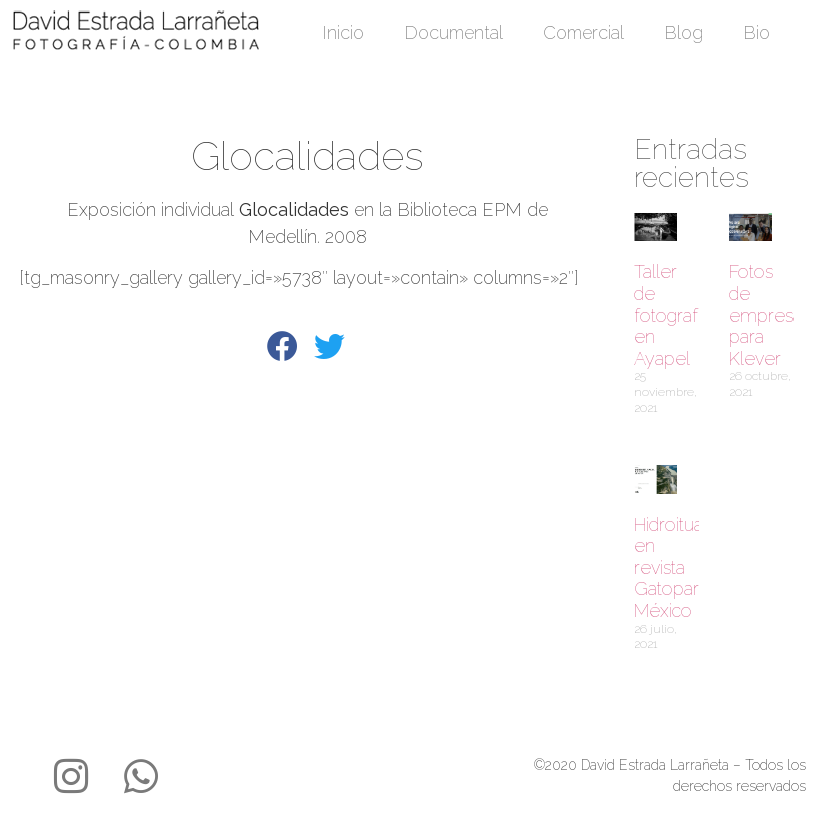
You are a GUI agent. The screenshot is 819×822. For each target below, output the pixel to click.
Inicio (343, 32)
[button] (283, 348)
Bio (756, 32)
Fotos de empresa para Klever (765, 314)
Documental (453, 32)
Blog (683, 32)
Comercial (583, 32)
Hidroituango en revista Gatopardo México (684, 567)
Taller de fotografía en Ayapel (672, 314)
